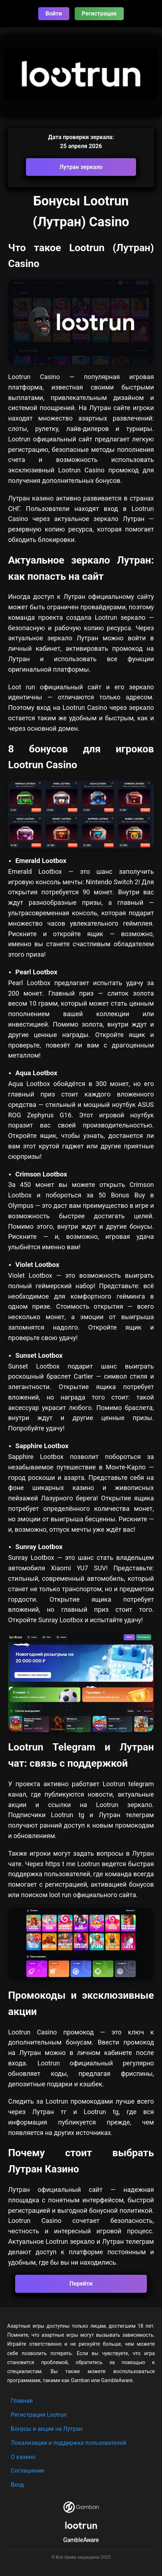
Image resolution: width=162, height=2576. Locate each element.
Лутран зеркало (81, 167)
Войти (53, 13)
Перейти (81, 2283)
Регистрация (99, 13)
